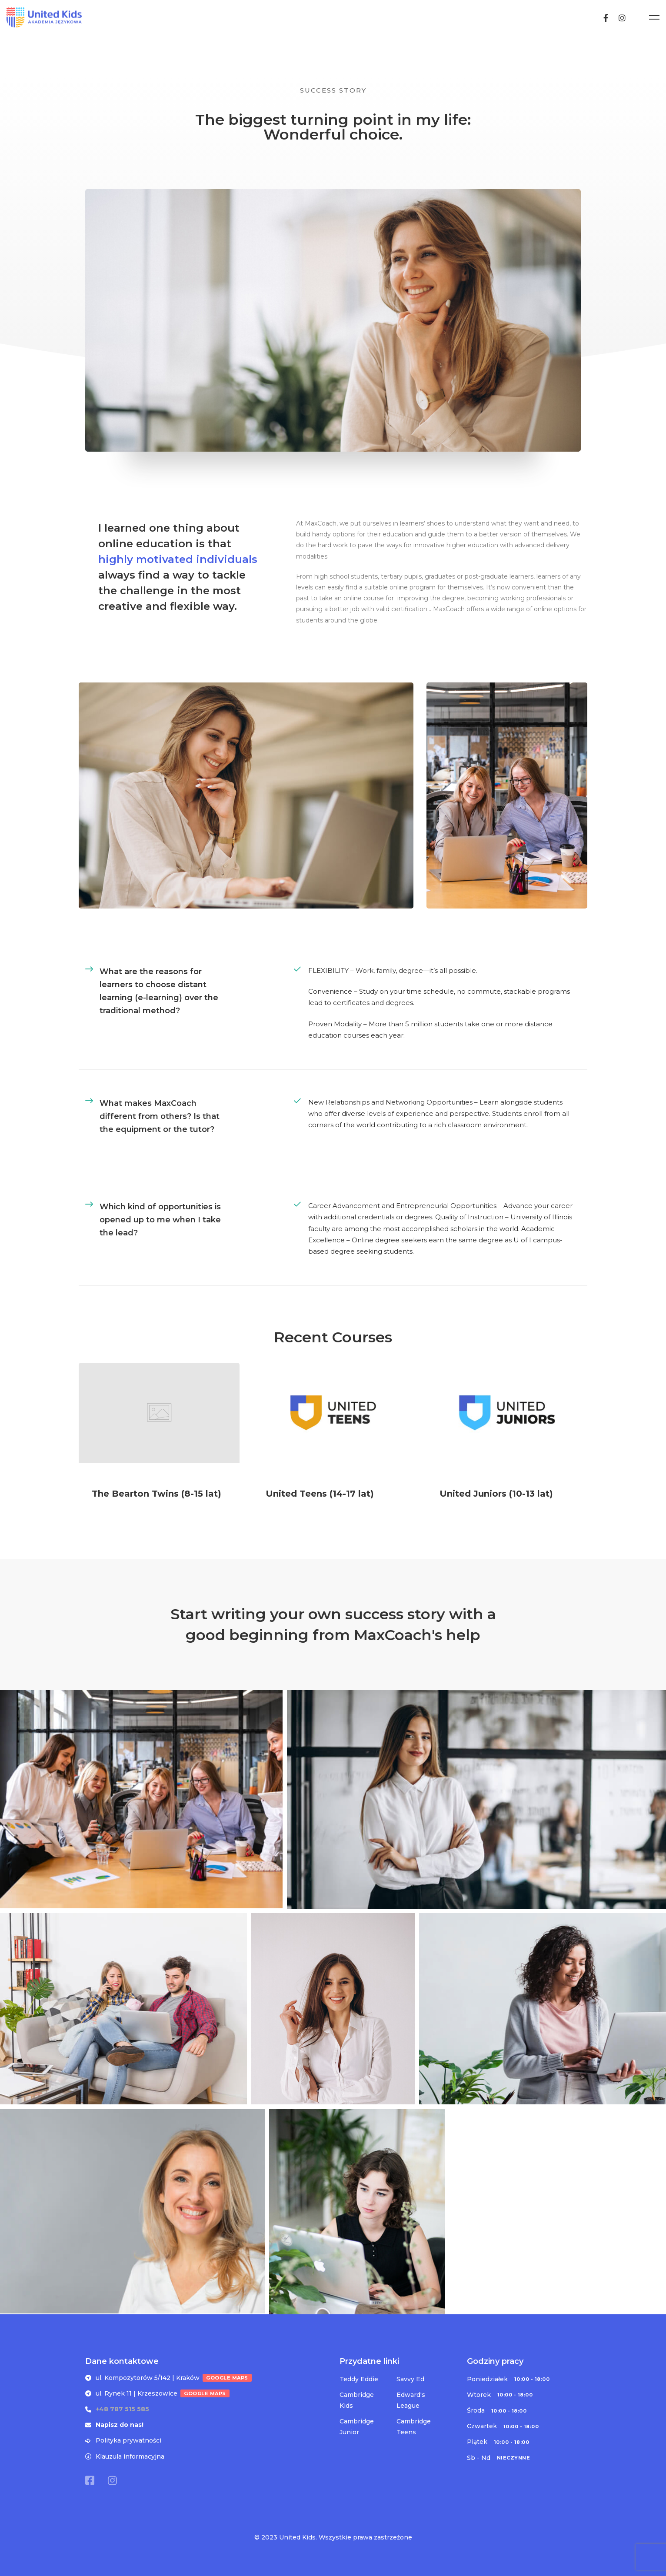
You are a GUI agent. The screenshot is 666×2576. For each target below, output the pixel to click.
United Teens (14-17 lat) (320, 1504)
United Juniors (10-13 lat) (496, 1504)
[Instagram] (645, 16)
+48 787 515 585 (122, 2407)
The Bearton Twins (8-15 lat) (156, 1504)
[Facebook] (629, 16)
